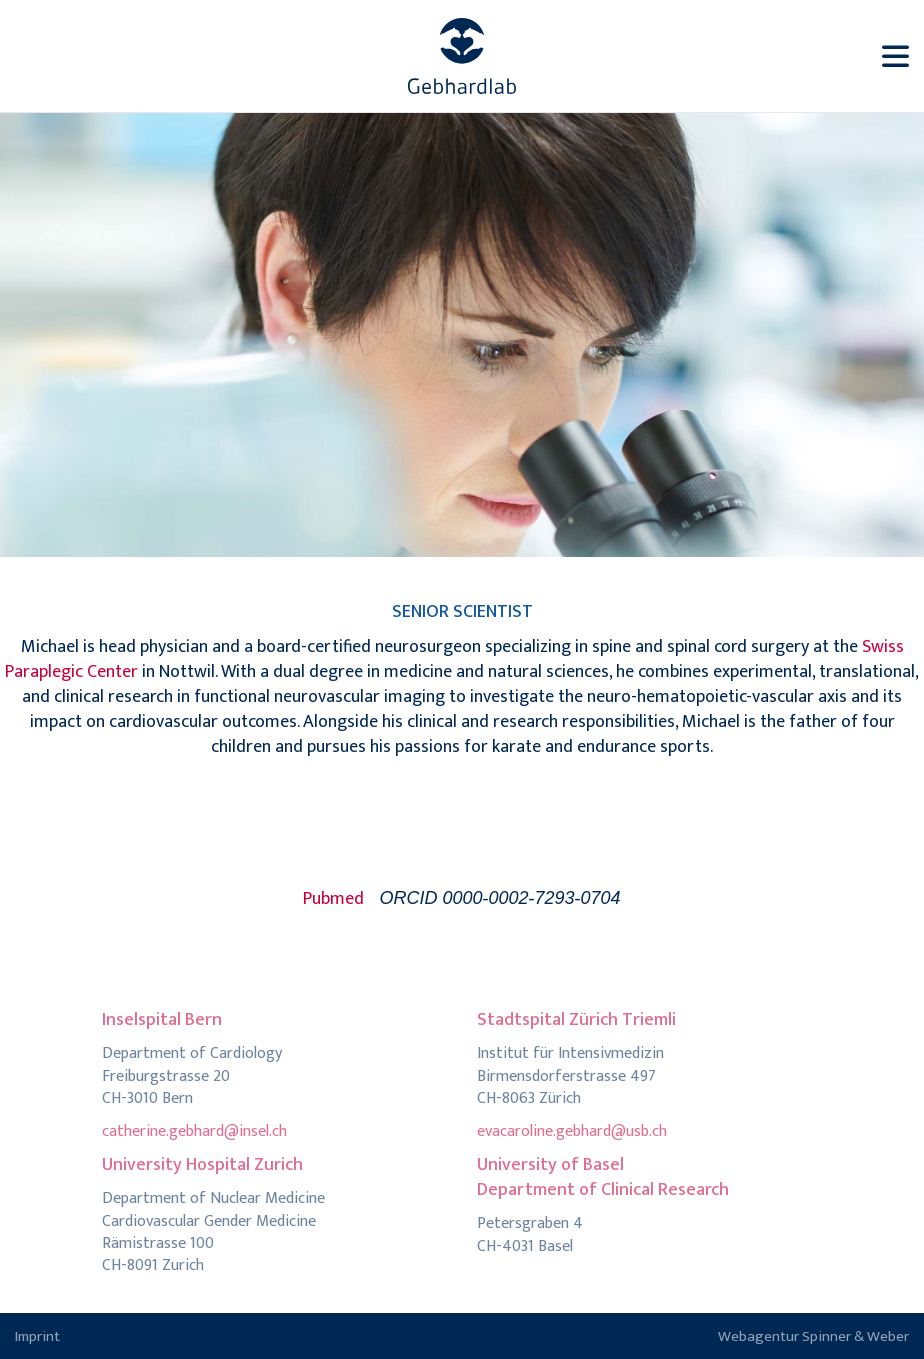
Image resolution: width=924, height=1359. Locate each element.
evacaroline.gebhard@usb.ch (572, 1131)
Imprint (37, 1336)
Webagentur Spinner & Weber (813, 1336)
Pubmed (333, 899)
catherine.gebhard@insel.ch (194, 1131)
